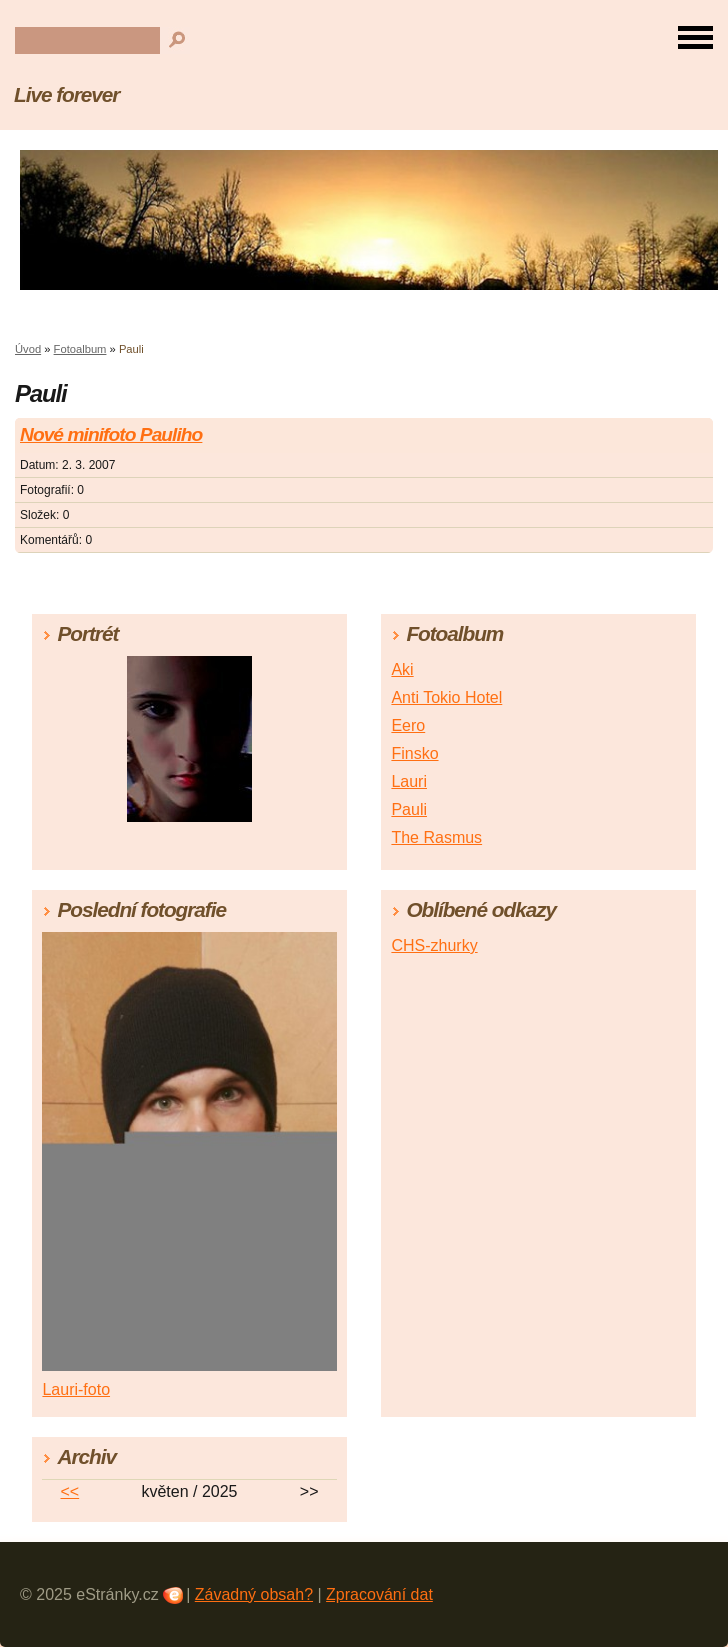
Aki (402, 669)
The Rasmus (436, 837)
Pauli (409, 809)
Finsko (414, 753)
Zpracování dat (379, 1594)
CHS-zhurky (434, 945)
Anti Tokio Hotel (446, 697)
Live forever (66, 94)
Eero (408, 725)
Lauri (409, 781)
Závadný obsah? (254, 1594)
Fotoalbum (80, 349)
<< (69, 1491)
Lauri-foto (76, 1389)
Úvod (28, 349)
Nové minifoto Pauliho (111, 434)
